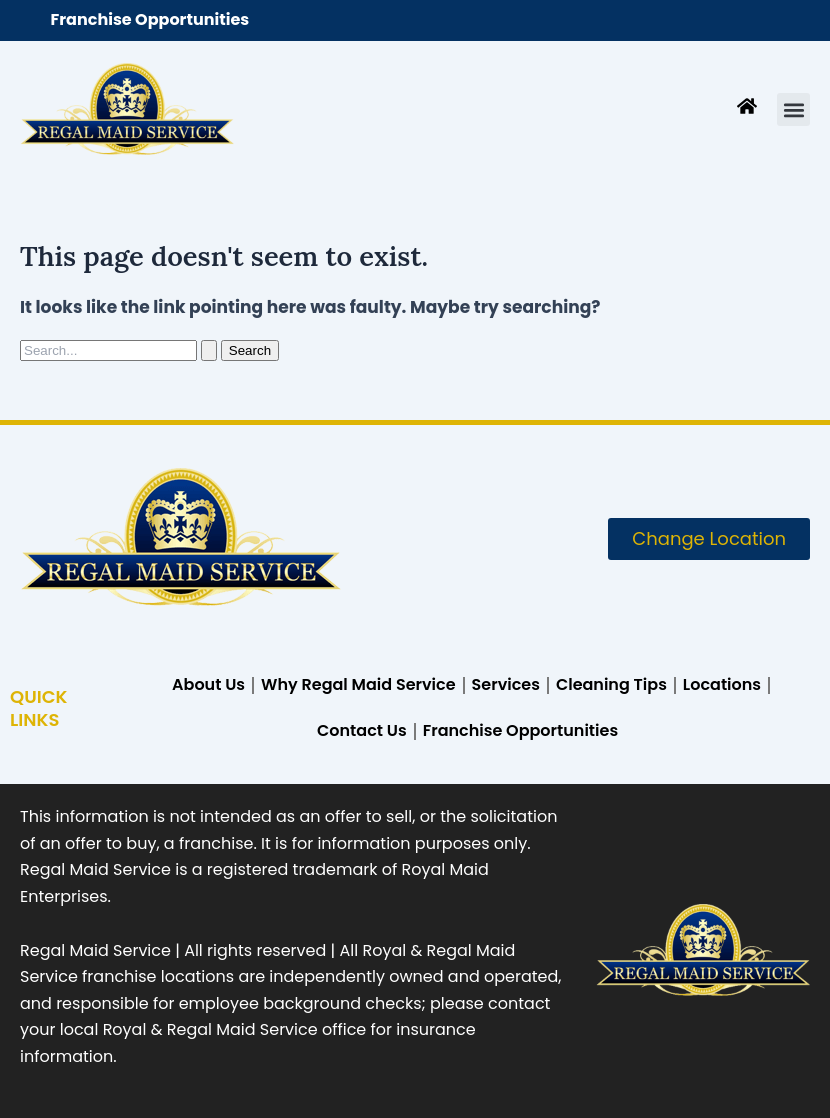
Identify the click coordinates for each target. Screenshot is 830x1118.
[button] (793, 109)
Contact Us (362, 730)
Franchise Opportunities (150, 19)
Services (506, 684)
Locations (722, 684)
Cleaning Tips (611, 684)
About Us (208, 684)
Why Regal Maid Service (358, 684)
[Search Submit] (209, 350)
